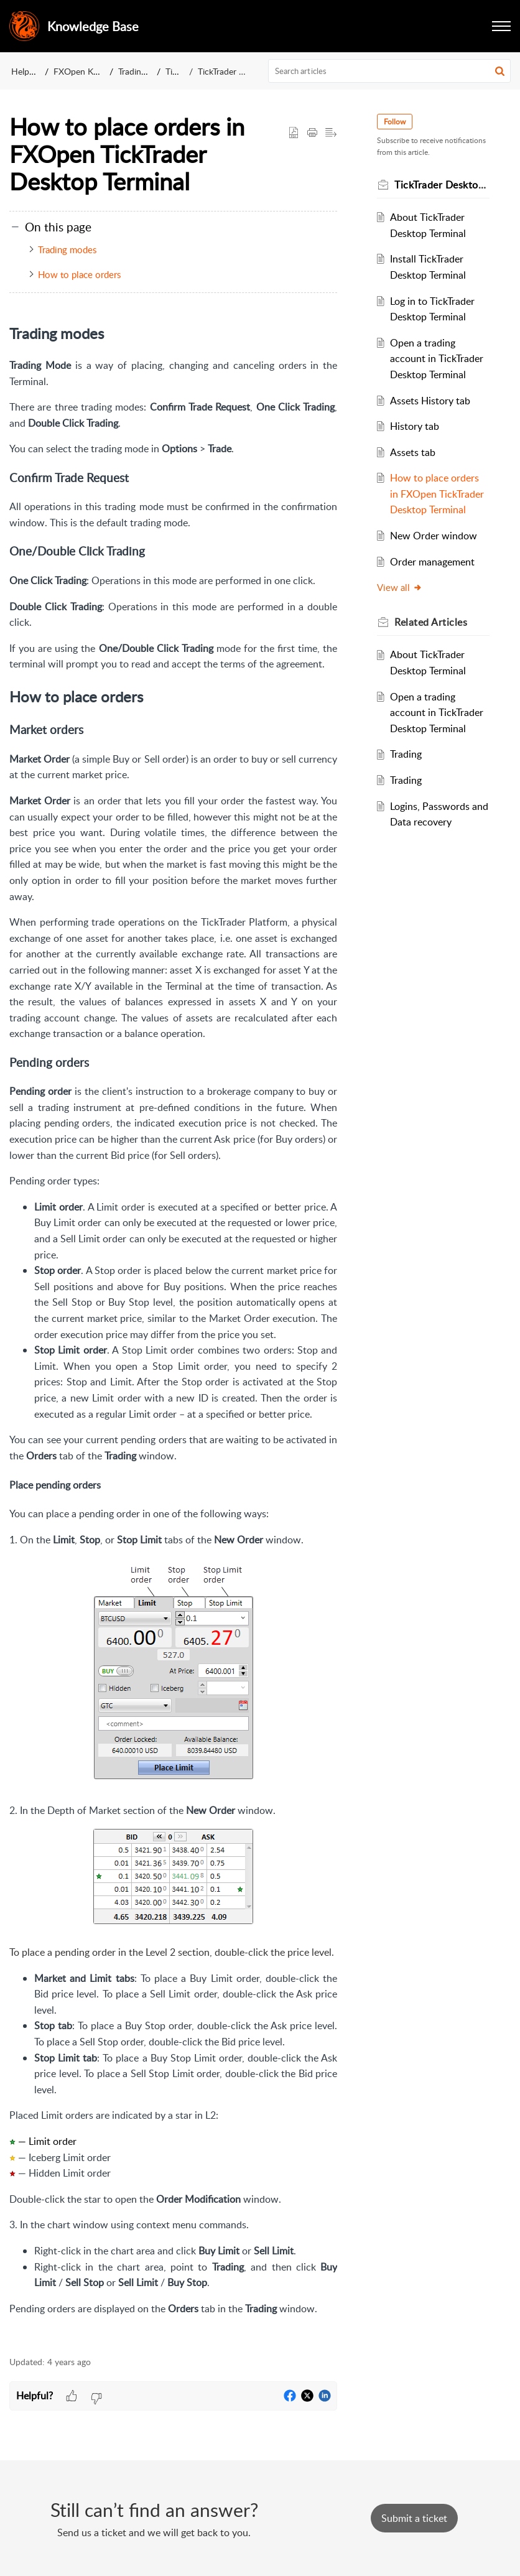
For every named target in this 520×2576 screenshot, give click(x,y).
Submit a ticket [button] (414, 2518)
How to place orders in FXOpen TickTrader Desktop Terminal (437, 493)
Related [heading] (430, 622)
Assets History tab (430, 400)
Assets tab (412, 452)
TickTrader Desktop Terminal (251, 71)
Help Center (34, 71)
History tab (414, 426)
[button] (501, 26)
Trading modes (67, 249)
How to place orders (79, 274)
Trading (406, 754)
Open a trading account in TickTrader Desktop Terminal (436, 358)
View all (399, 587)
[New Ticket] (414, 2518)
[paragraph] (173, 1332)
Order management (432, 562)
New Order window (433, 535)
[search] (389, 71)
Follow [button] (395, 121)
